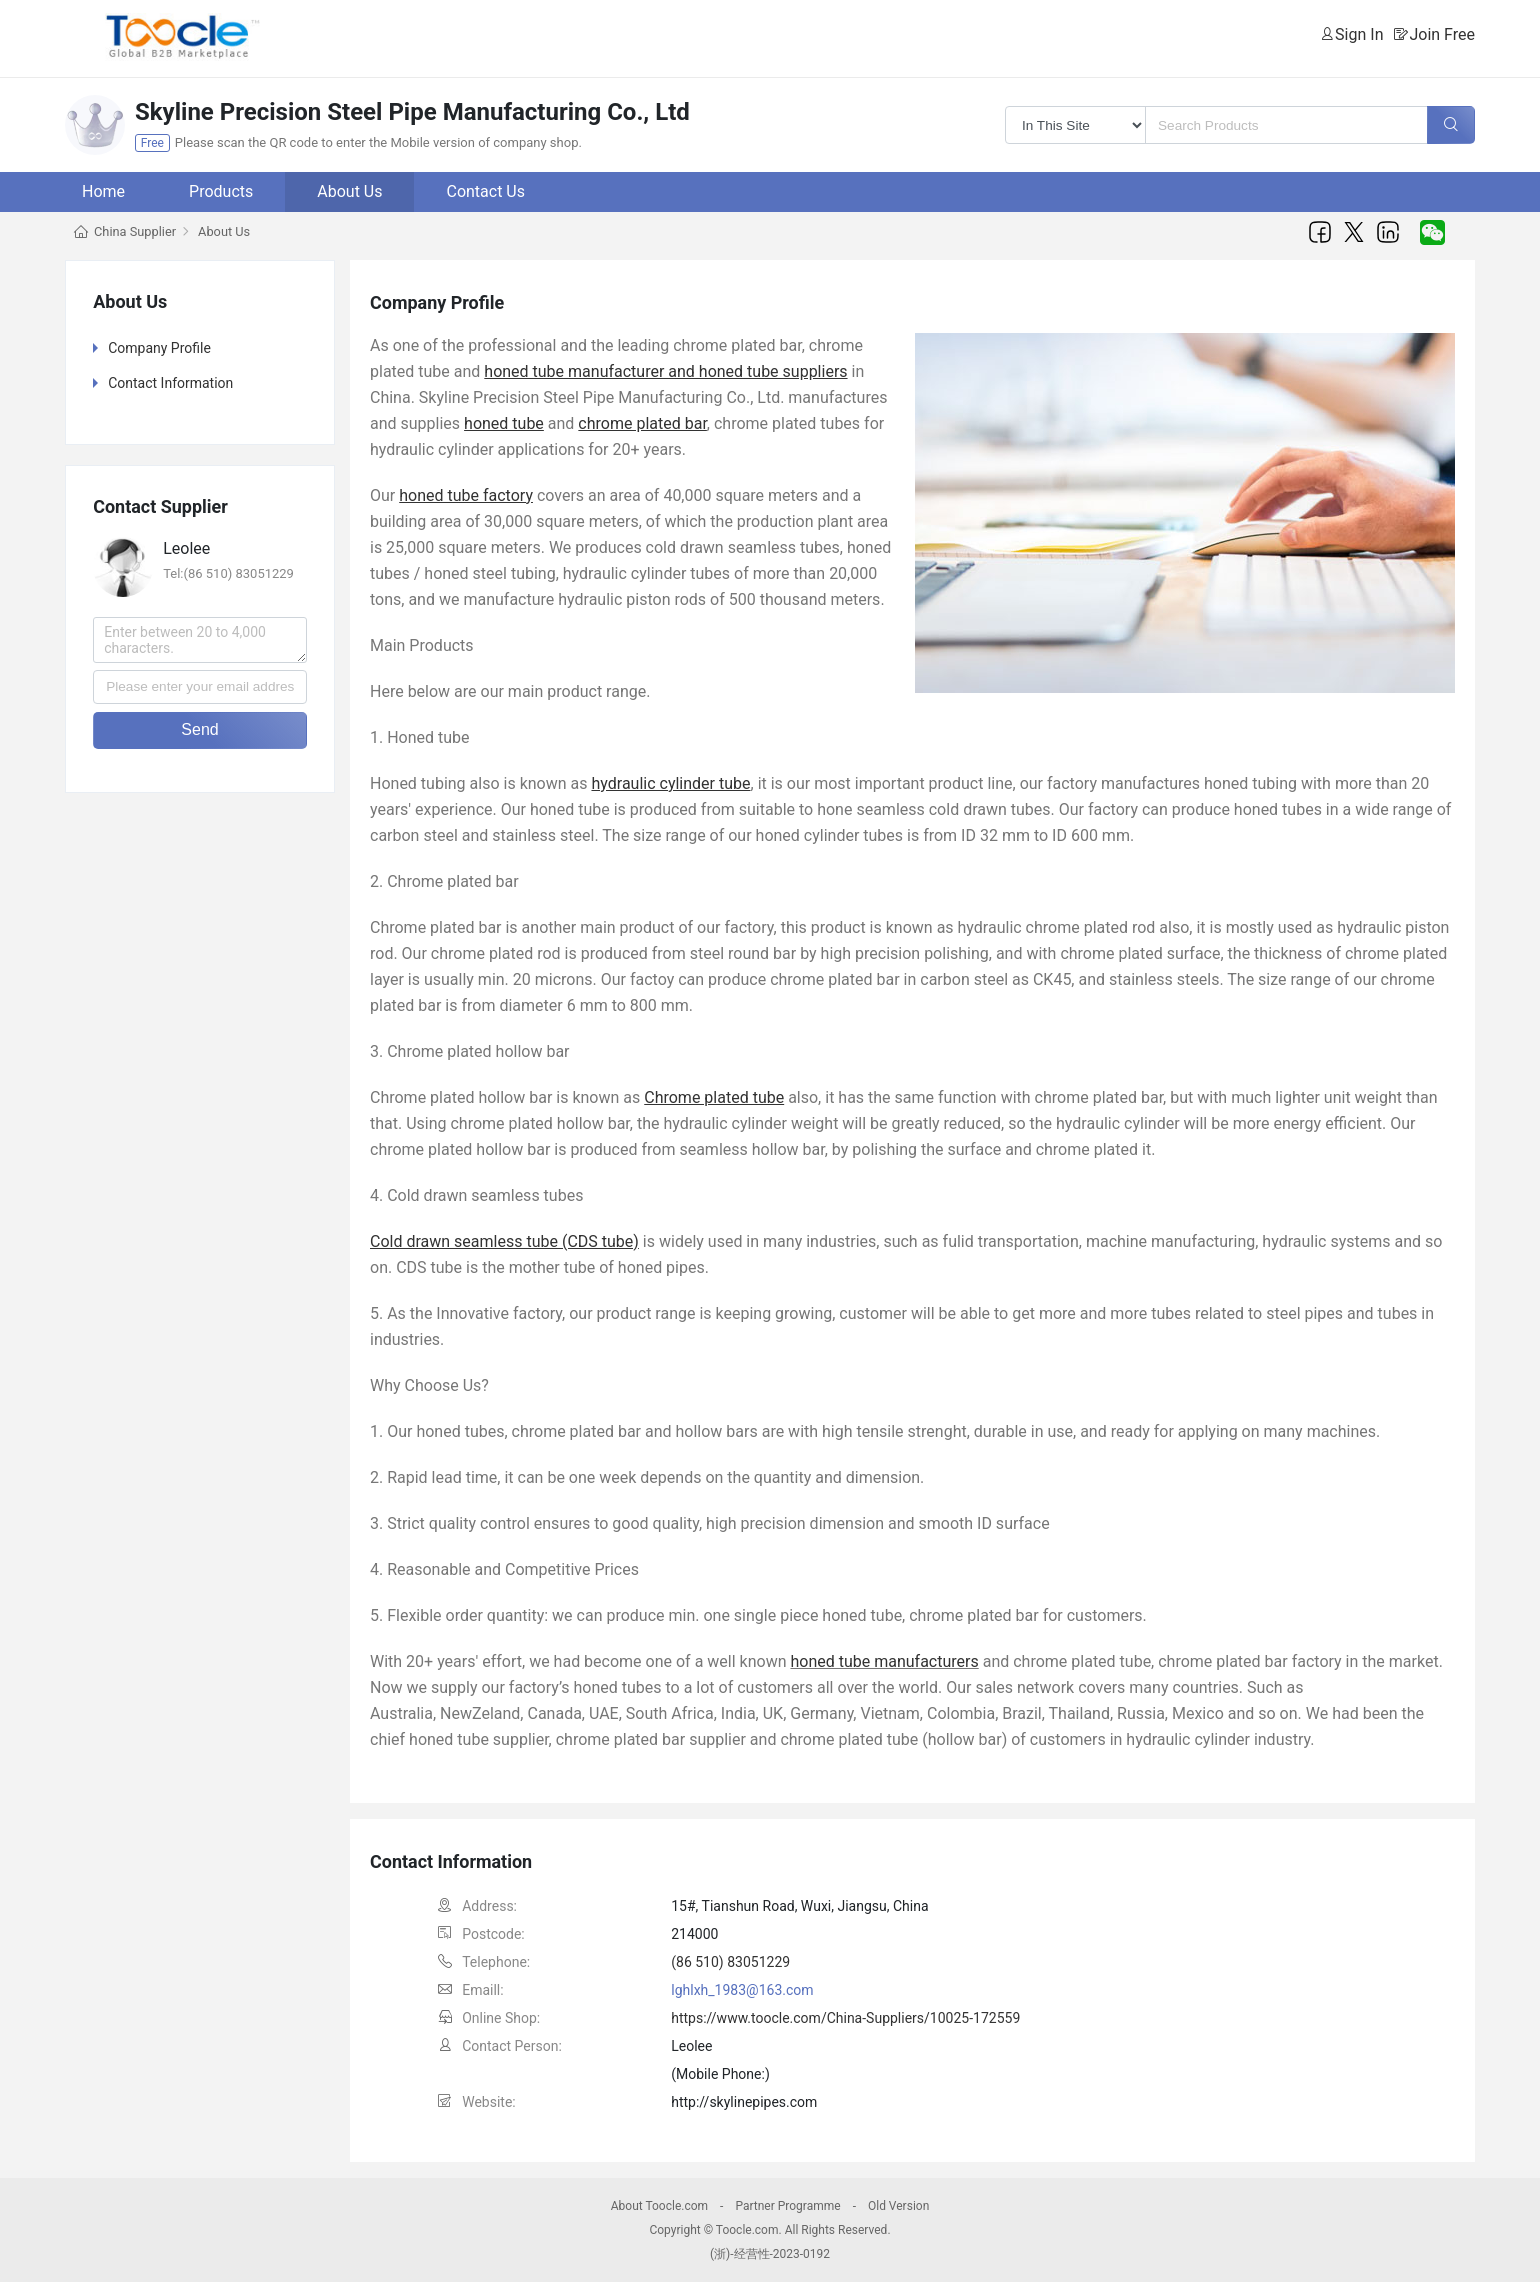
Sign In (1359, 34)
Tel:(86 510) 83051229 (228, 573)
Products (221, 191)
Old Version (898, 2206)
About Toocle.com (659, 2206)
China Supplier (135, 231)
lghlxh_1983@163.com (742, 1990)
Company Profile (159, 348)
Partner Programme (787, 2206)
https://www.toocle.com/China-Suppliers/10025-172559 (845, 2018)
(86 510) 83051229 (730, 1962)
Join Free (1442, 34)
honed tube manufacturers (884, 1661)
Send (199, 729)
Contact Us (485, 191)
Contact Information (170, 383)
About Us (349, 191)
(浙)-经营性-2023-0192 (770, 2254)
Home (103, 191)
